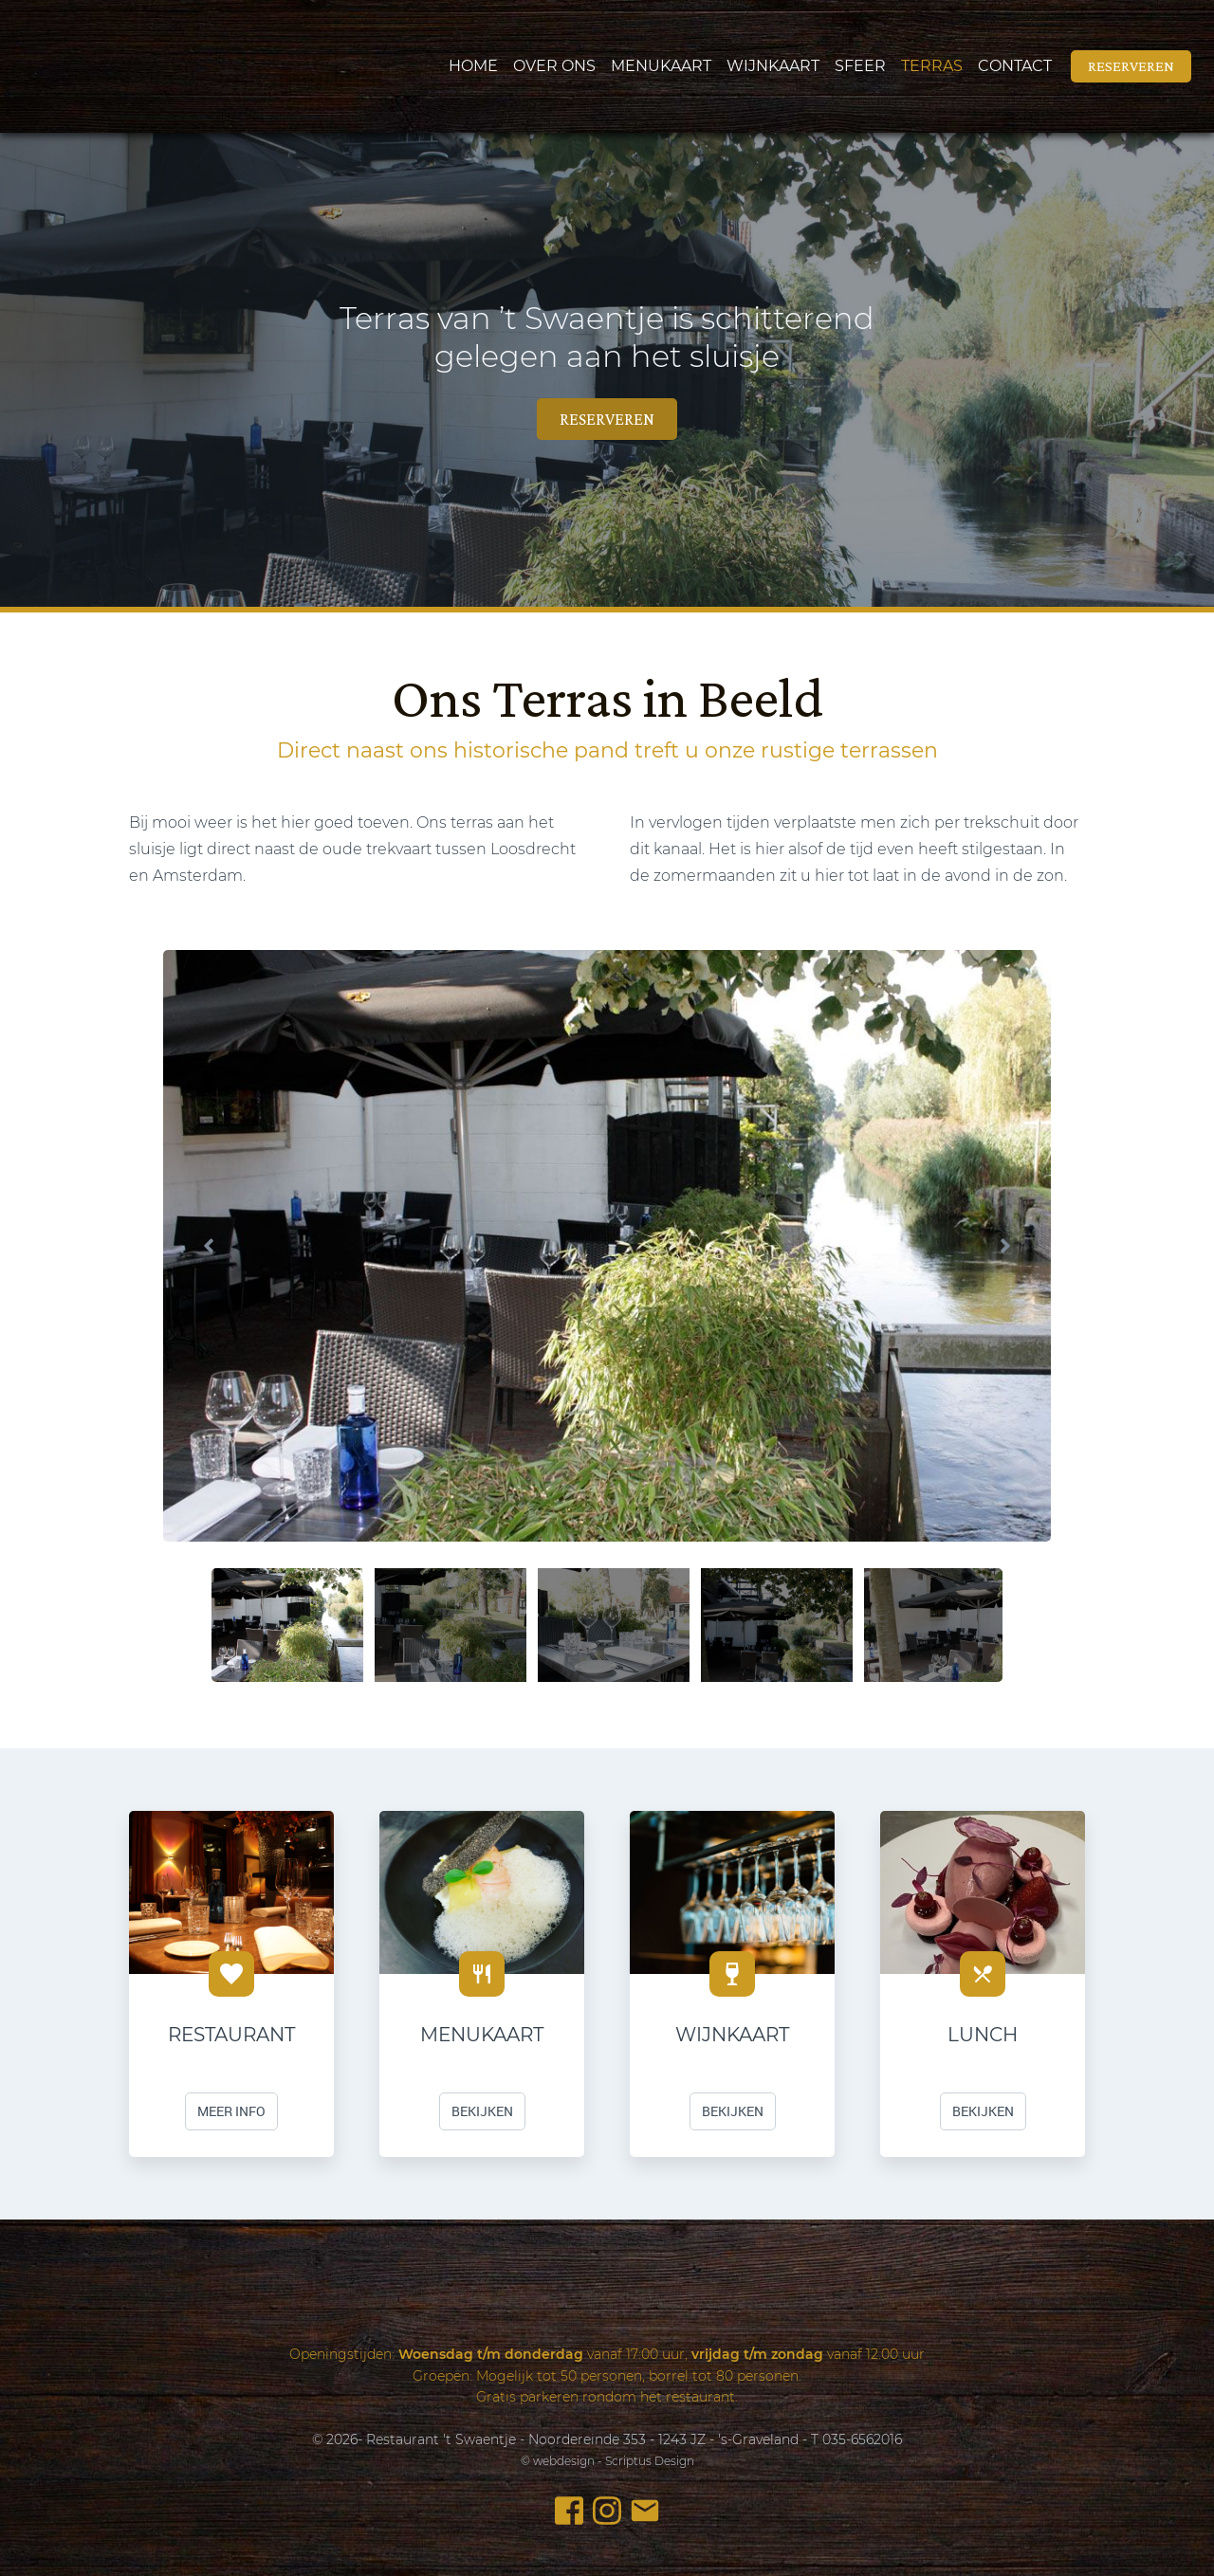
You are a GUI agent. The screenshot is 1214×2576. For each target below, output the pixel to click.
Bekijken (482, 2111)
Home (473, 66)
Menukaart (661, 66)
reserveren (1131, 66)
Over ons (554, 66)
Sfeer (860, 66)
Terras (932, 66)
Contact (1015, 66)
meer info (231, 2111)
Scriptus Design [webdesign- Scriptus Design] (649, 2461)
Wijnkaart (773, 66)
